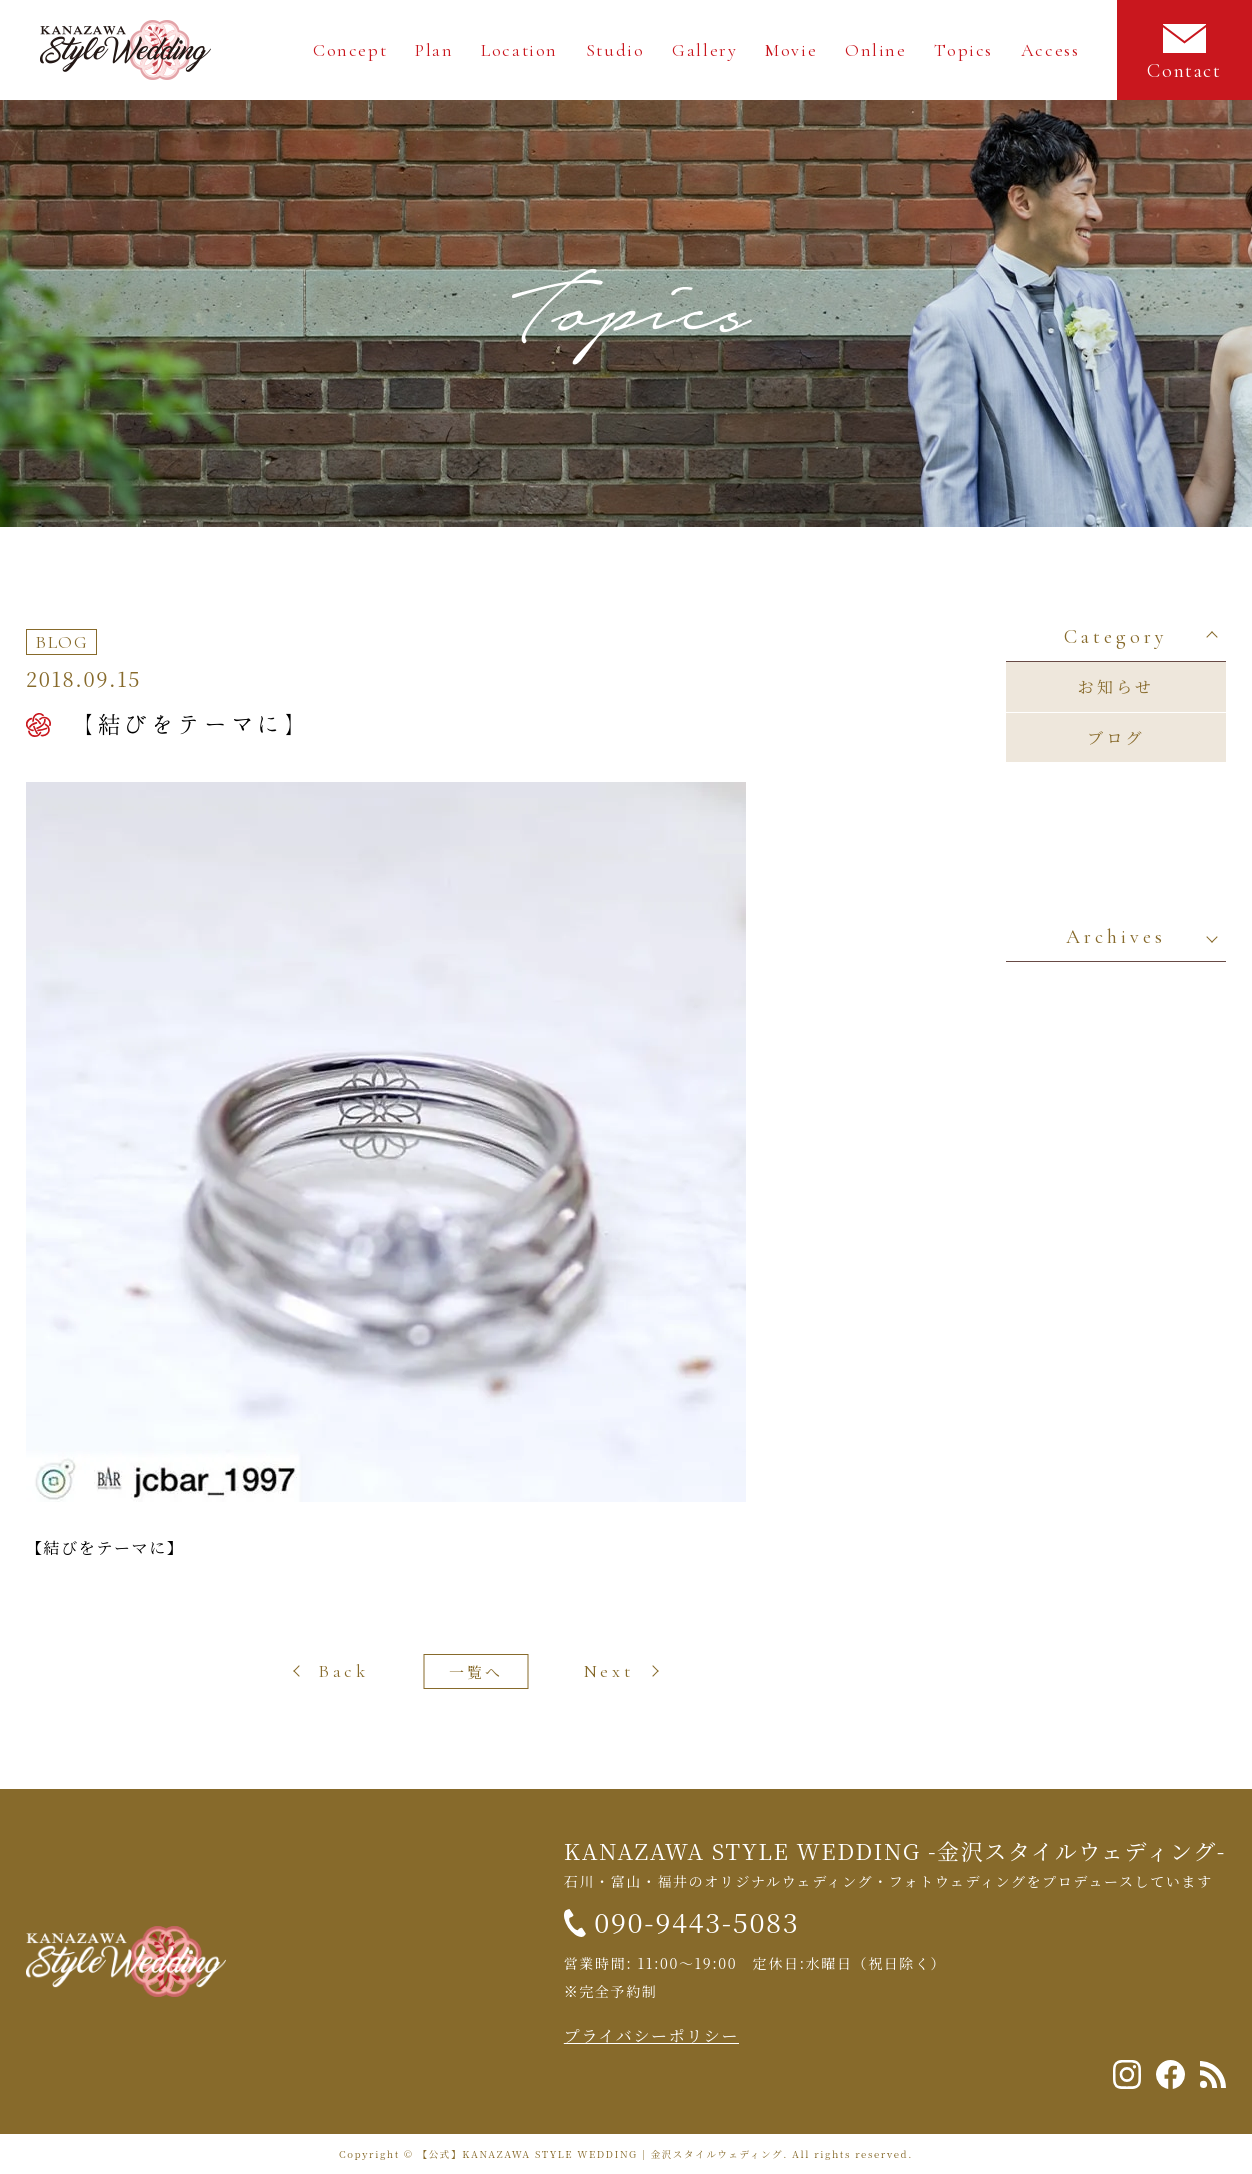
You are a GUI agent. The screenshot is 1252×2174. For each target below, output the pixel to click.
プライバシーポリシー (651, 2035)
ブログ (1116, 737)
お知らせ (1116, 686)
